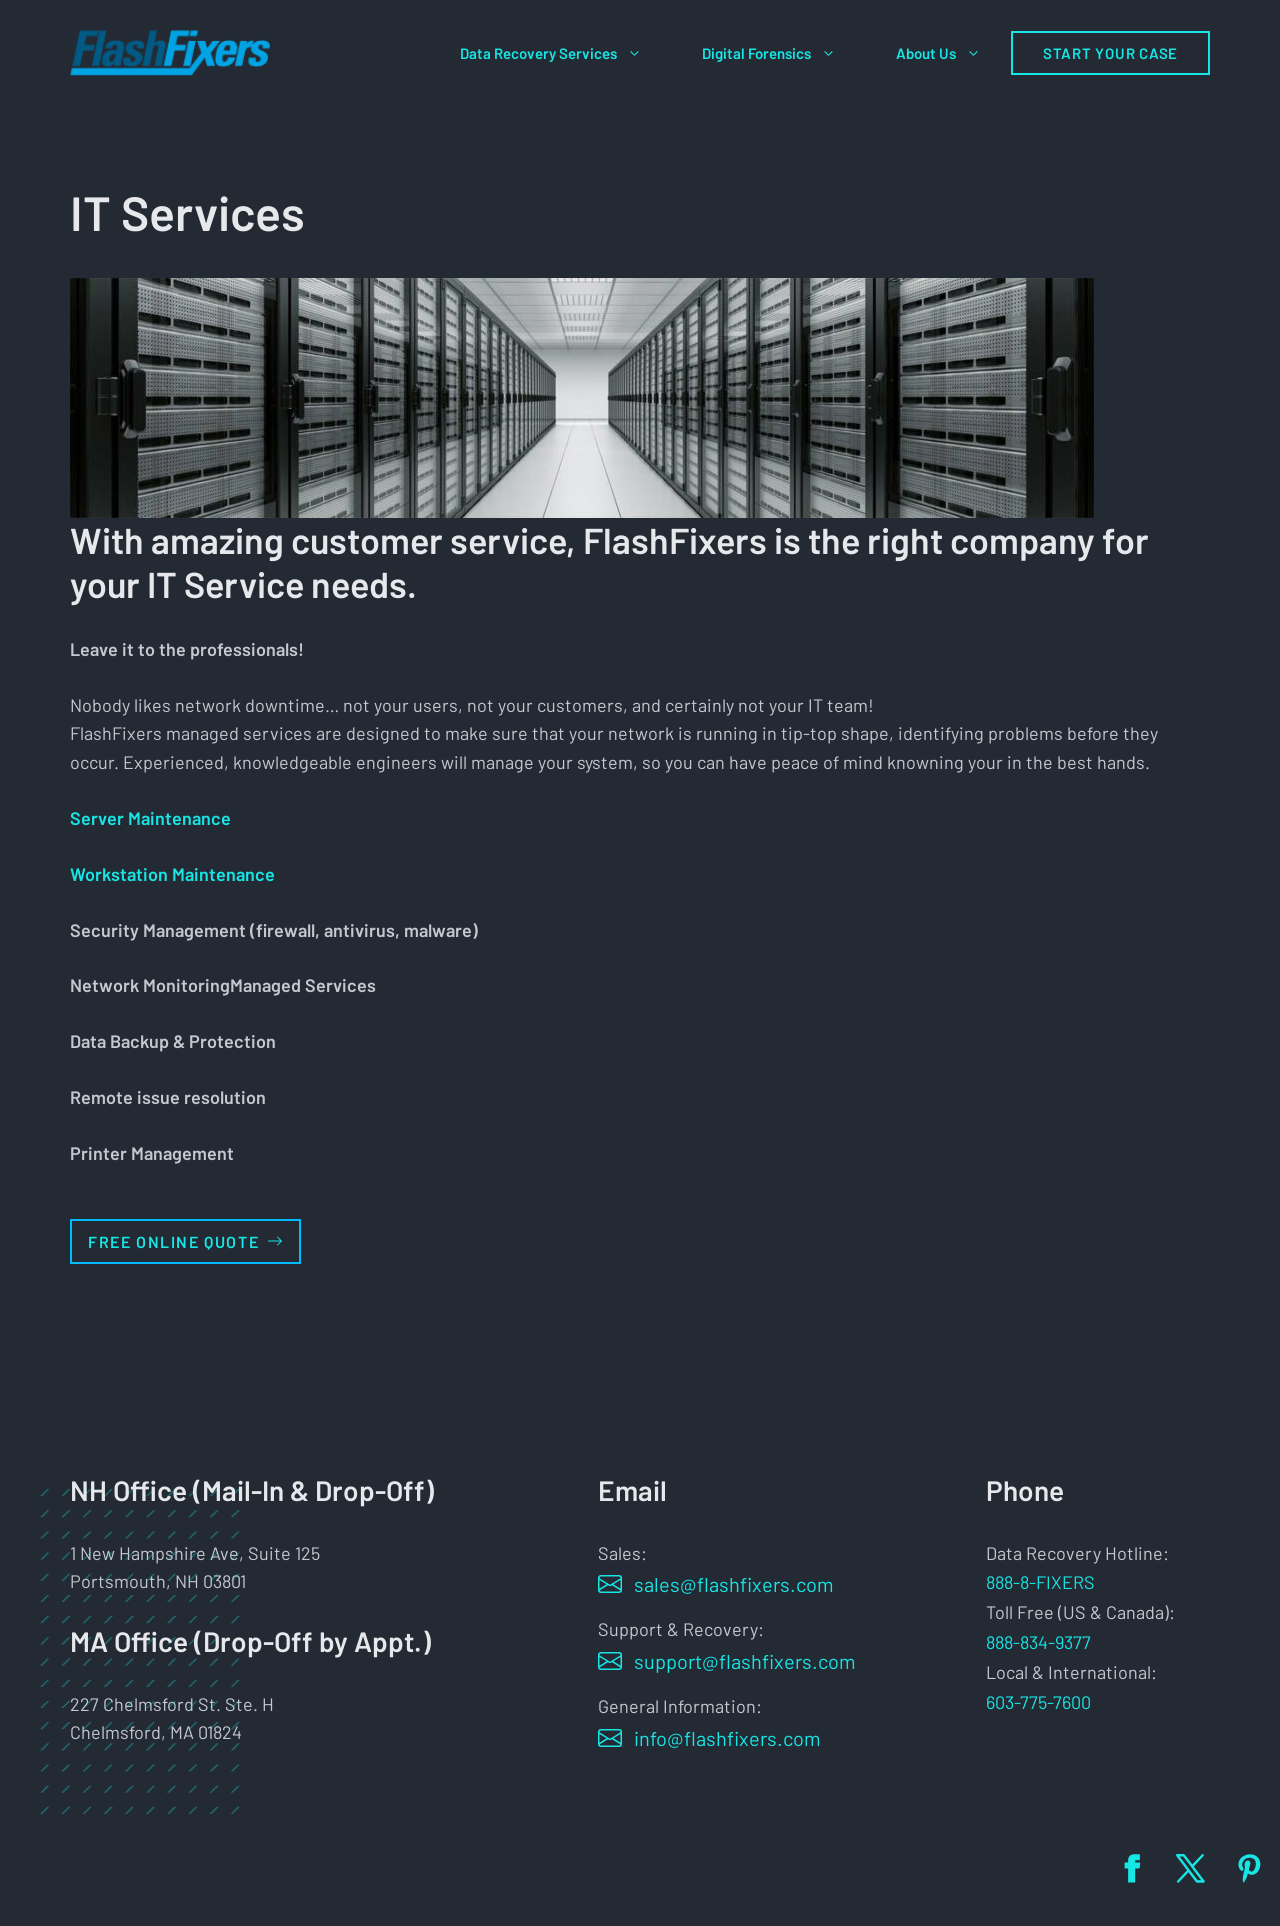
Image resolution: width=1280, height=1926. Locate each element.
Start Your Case (1110, 53)
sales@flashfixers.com (734, 1584)
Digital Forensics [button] (784, 53)
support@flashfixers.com (745, 1661)
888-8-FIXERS (1040, 1582)
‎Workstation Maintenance (172, 874)
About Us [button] (953, 53)
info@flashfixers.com (727, 1738)
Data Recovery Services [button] (566, 53)
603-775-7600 (1038, 1702)
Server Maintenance (150, 818)
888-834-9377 (1038, 1642)
